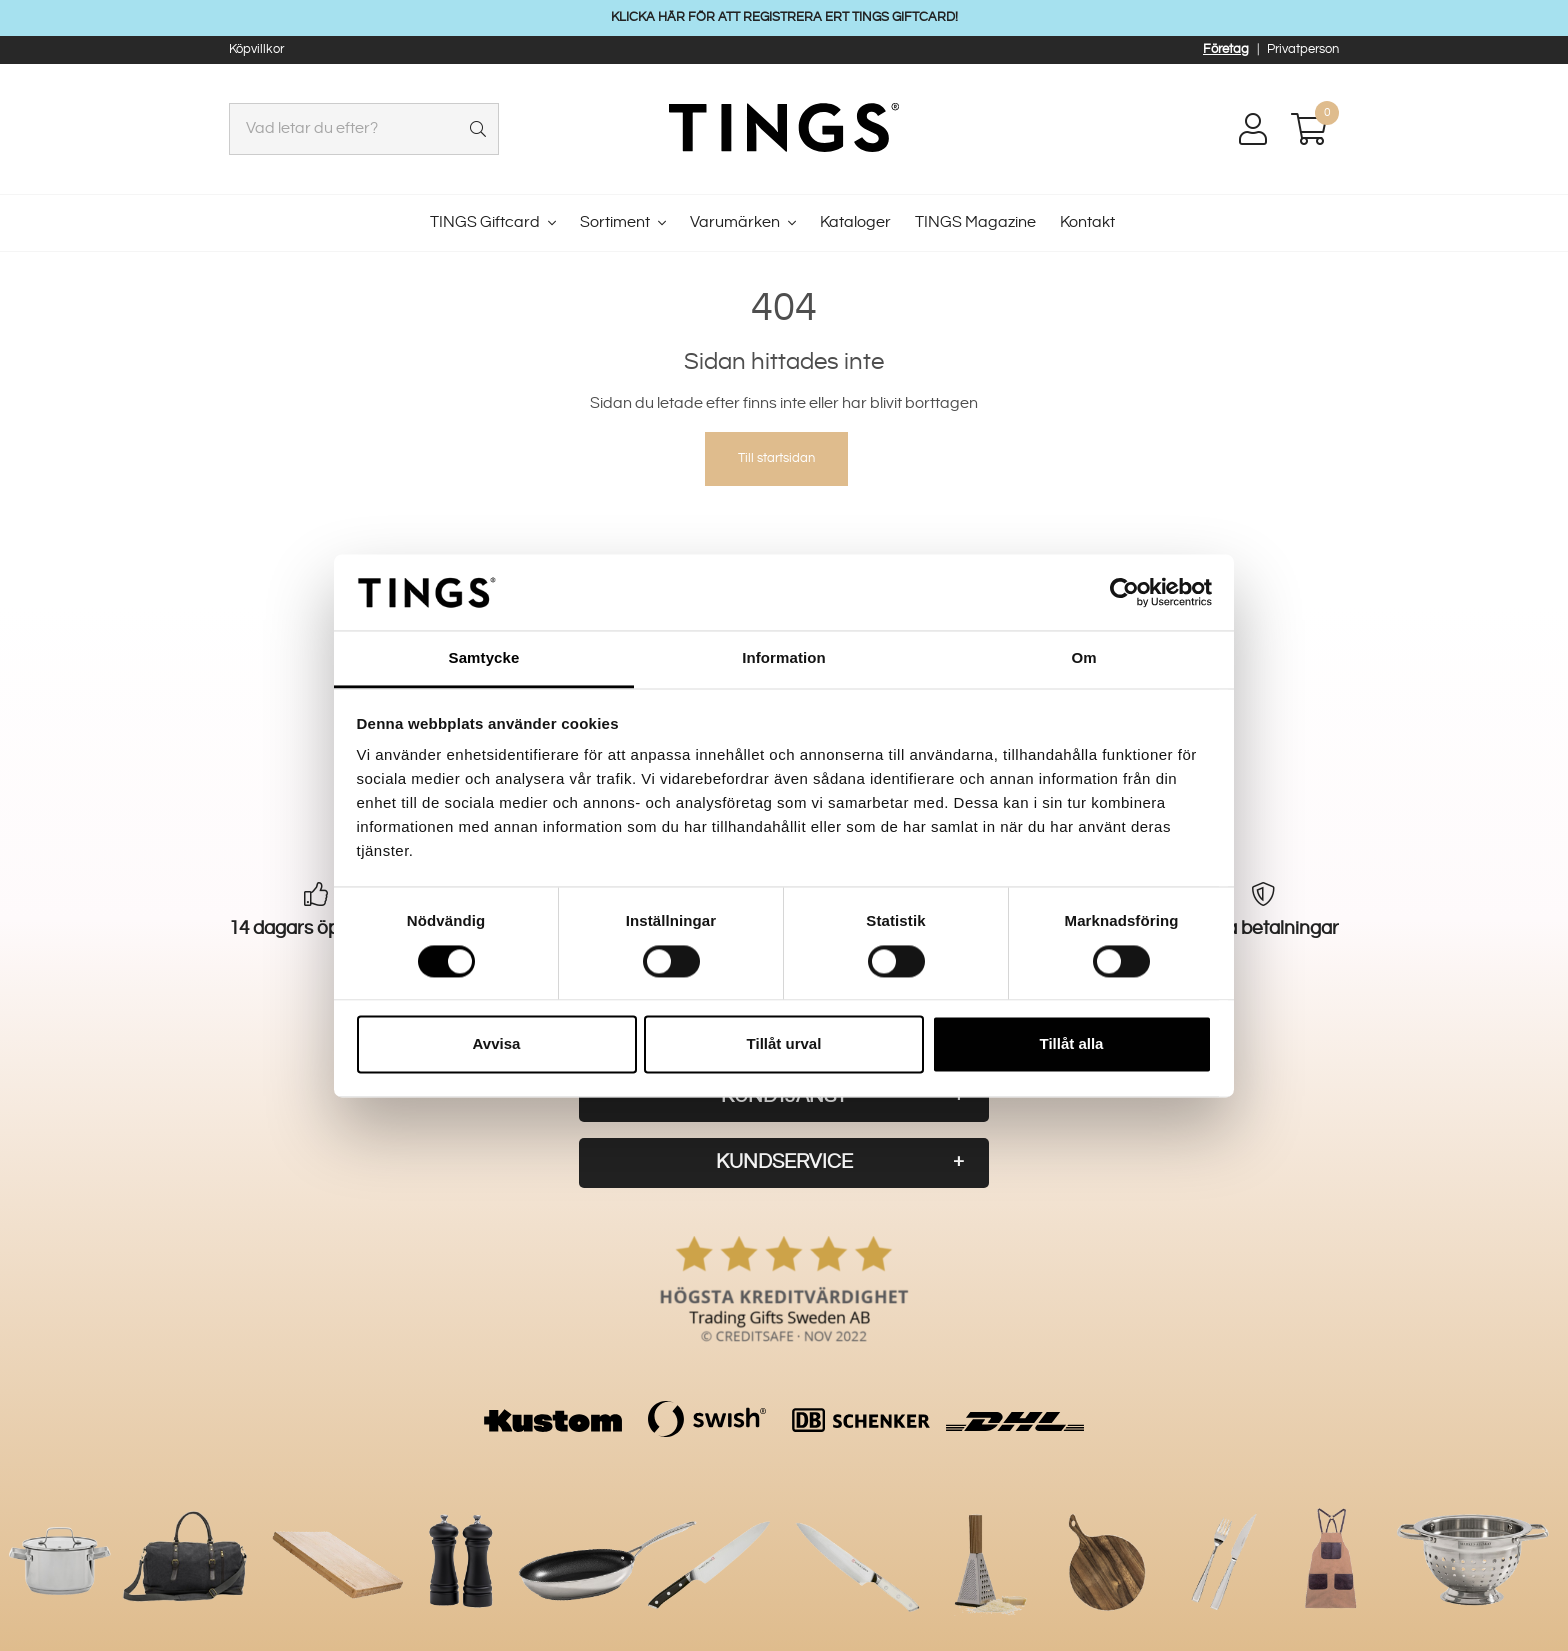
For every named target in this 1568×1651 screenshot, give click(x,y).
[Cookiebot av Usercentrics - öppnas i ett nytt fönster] (1124, 592)
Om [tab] (1083, 658)
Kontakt (1087, 222)
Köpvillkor (256, 49)
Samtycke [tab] (484, 658)
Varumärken (735, 222)
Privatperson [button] (1303, 49)
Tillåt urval (784, 1044)
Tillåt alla (1072, 1044)
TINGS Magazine (975, 222)
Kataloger (855, 222)
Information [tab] (784, 658)
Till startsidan (776, 458)
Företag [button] (1226, 49)
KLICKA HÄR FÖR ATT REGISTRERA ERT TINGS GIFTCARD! (784, 17)
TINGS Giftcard (485, 222)
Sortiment (615, 222)
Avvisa (497, 1044)
